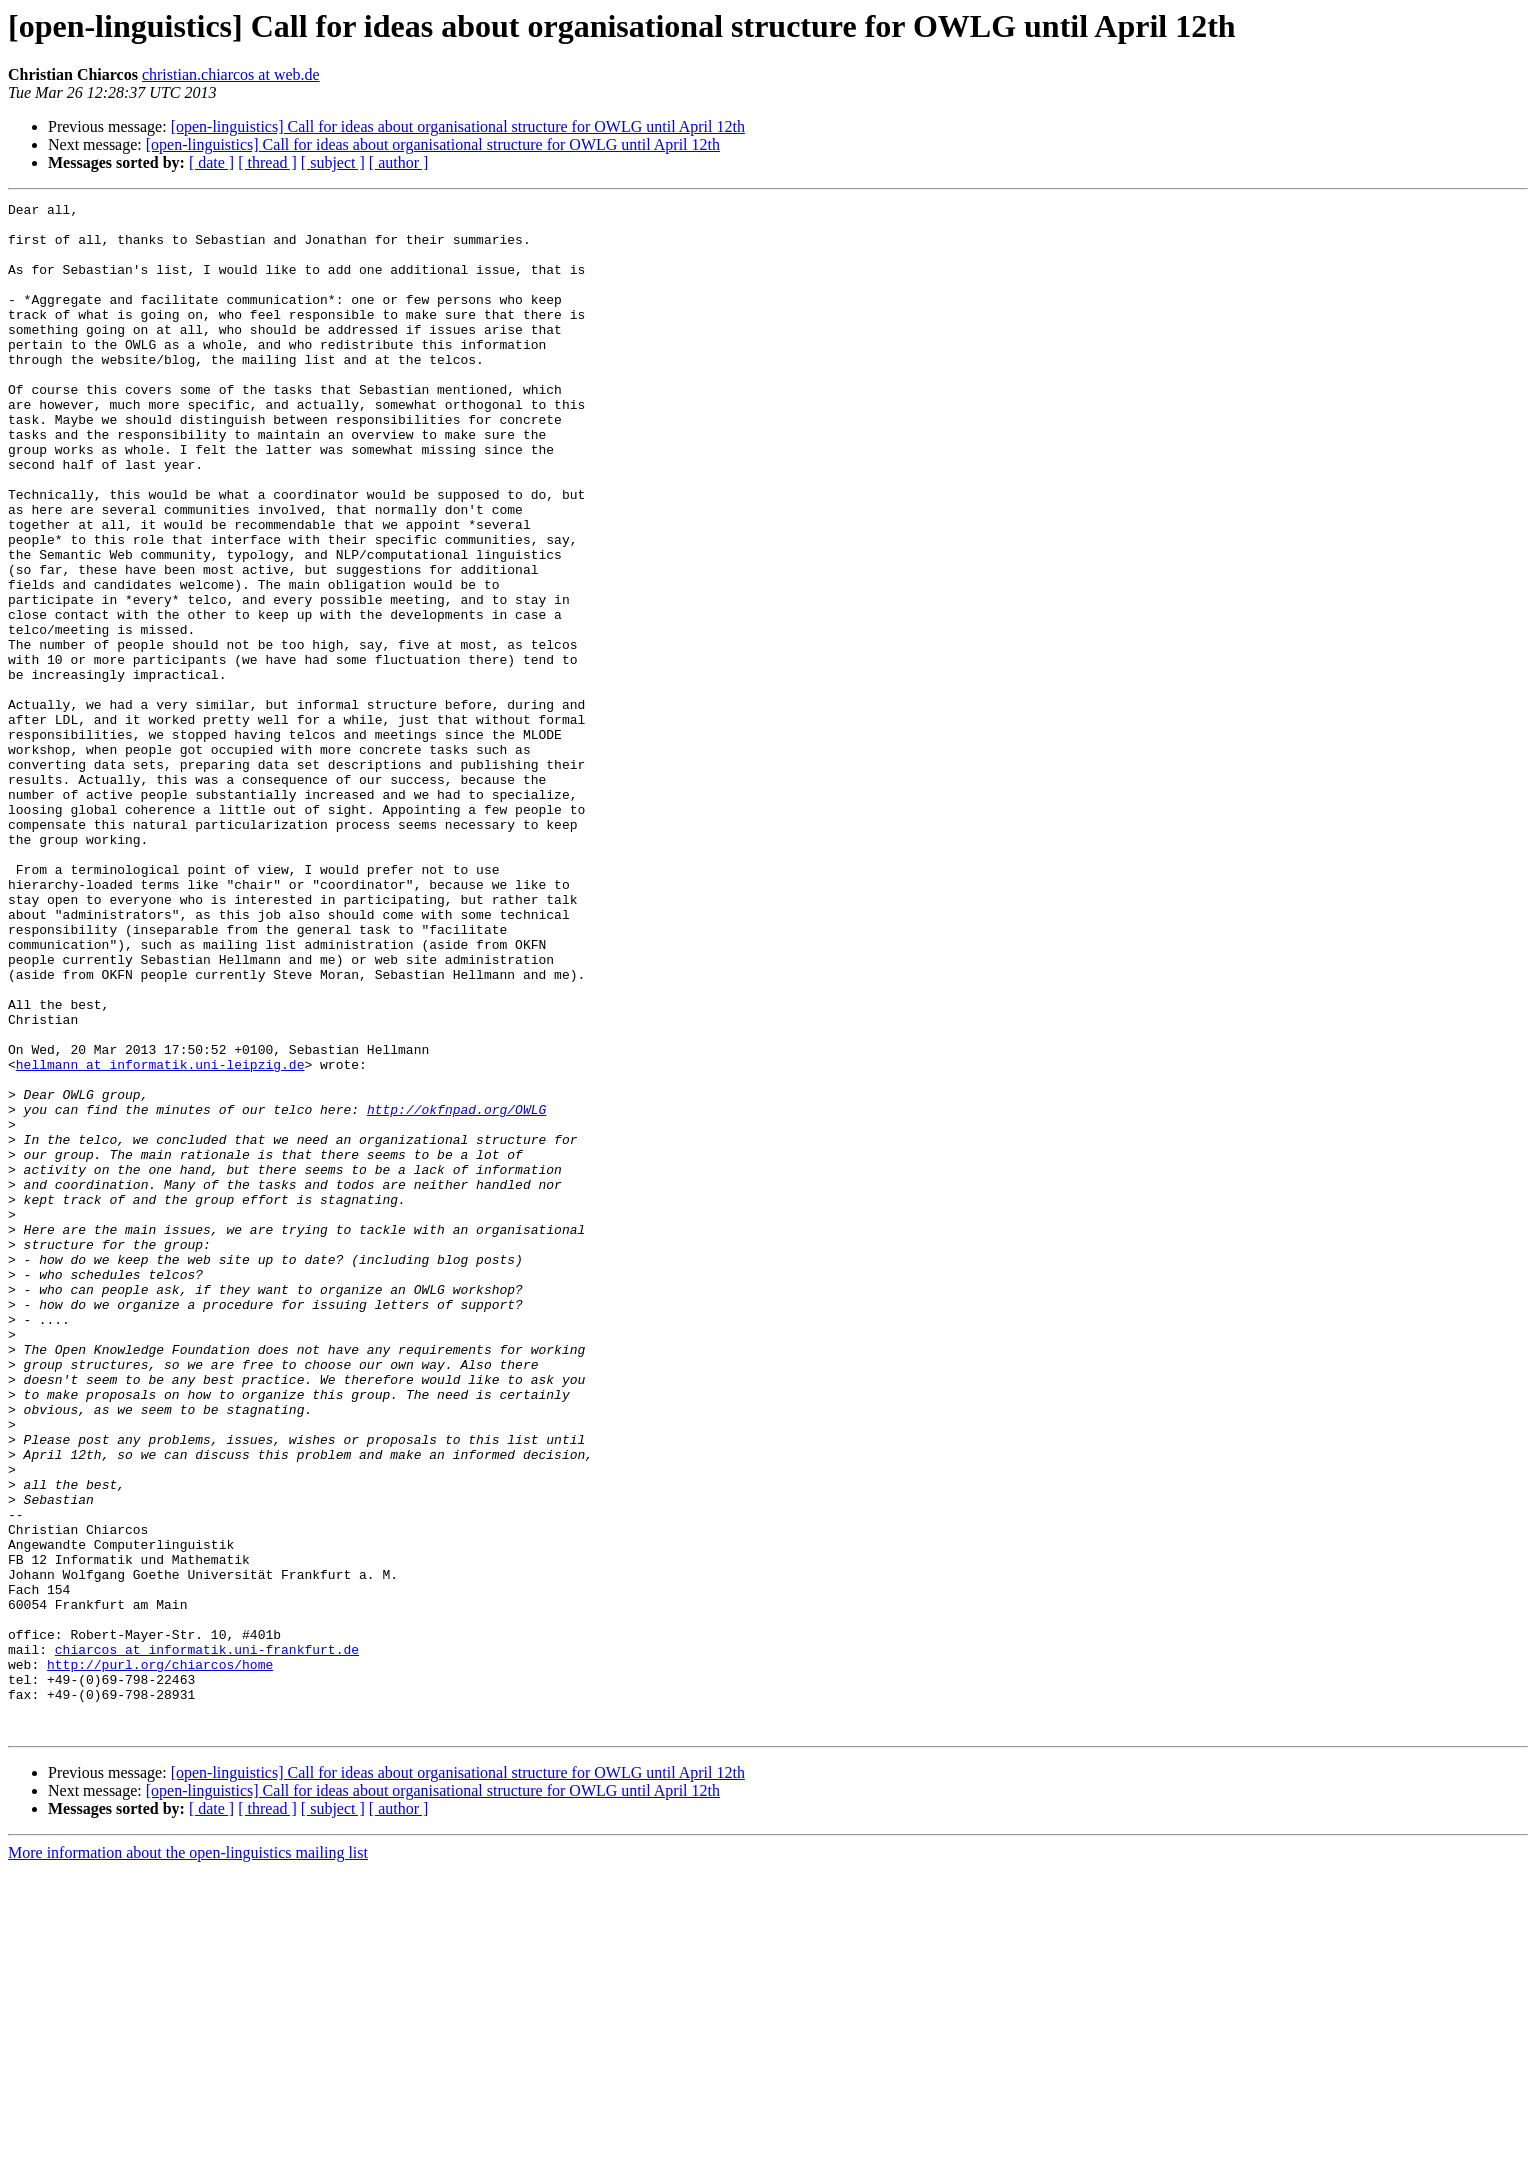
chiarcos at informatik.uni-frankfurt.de (207, 1940)
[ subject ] (333, 162)
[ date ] (211, 162)
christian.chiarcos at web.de (231, 74)
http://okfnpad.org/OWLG (456, 1292)
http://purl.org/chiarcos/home (160, 1958)
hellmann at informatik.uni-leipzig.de (160, 1238)
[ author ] (399, 162)
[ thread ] (267, 162)
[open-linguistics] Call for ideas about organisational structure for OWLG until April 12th (458, 126)
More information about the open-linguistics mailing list (188, 2158)
